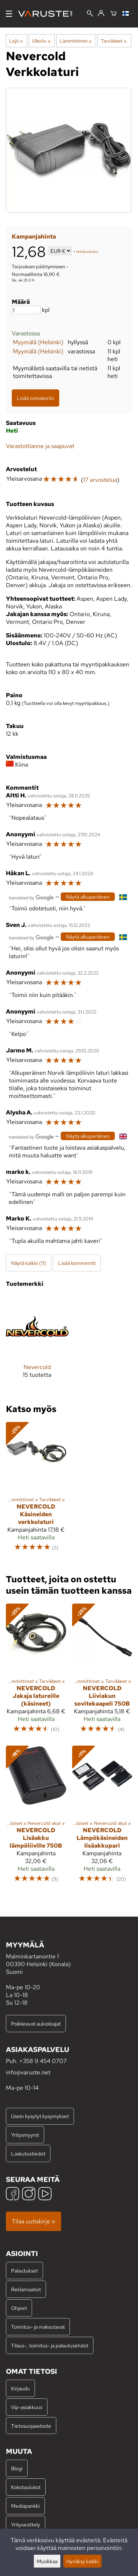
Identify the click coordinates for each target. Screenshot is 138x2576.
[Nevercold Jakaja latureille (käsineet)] (36, 1672)
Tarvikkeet (114, 40)
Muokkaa (47, 2561)
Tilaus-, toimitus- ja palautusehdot (49, 2345)
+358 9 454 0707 (43, 2061)
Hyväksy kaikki (82, 2561)
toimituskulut (87, 251)
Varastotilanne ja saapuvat (40, 446)
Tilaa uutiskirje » (33, 2221)
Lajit (16, 40)
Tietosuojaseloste (31, 2425)
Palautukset (24, 2270)
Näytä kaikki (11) (28, 1262)
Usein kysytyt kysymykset (40, 2116)
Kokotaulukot (25, 2487)
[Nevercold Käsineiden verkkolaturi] (36, 1490)
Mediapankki (25, 2505)
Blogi (16, 2468)
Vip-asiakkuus (26, 2407)
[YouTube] (45, 2194)
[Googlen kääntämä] (31, 897)
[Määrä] (26, 310)
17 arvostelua (100, 480)
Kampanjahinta (34, 236)
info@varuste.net (28, 2072)
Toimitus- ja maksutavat (38, 2326)
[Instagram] (28, 2194)
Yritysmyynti (25, 2134)
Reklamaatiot (26, 2289)
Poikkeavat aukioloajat (36, 2023)
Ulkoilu (41, 40)
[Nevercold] (37, 1342)
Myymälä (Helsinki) (38, 342)
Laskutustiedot (28, 2153)
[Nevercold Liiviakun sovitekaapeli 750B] (102, 1672)
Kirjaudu (20, 2388)
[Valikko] (9, 14)
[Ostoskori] (113, 14)
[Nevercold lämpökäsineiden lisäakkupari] (102, 1817)
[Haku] (90, 14)
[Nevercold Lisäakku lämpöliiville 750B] (36, 1817)
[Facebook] (12, 2194)
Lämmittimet (76, 40)
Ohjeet (19, 2307)
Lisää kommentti (77, 1262)
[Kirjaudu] (101, 13)
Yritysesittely (25, 2524)
